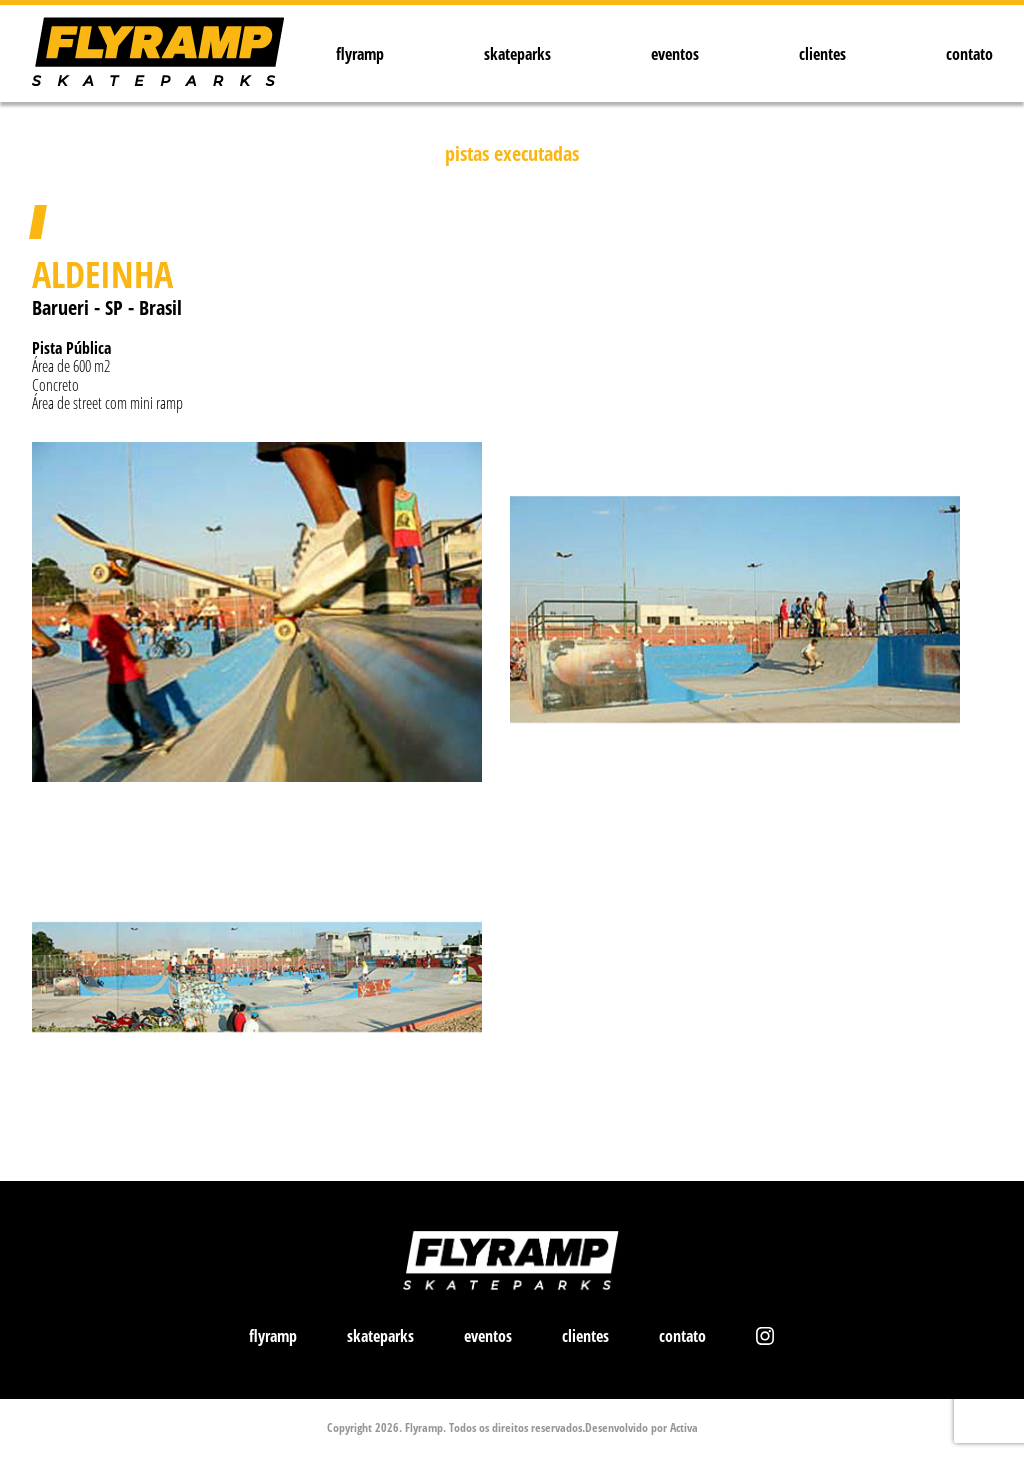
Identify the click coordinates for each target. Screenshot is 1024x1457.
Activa (684, 1427)
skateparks (517, 54)
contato (969, 54)
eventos (675, 54)
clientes (822, 54)
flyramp (360, 54)
